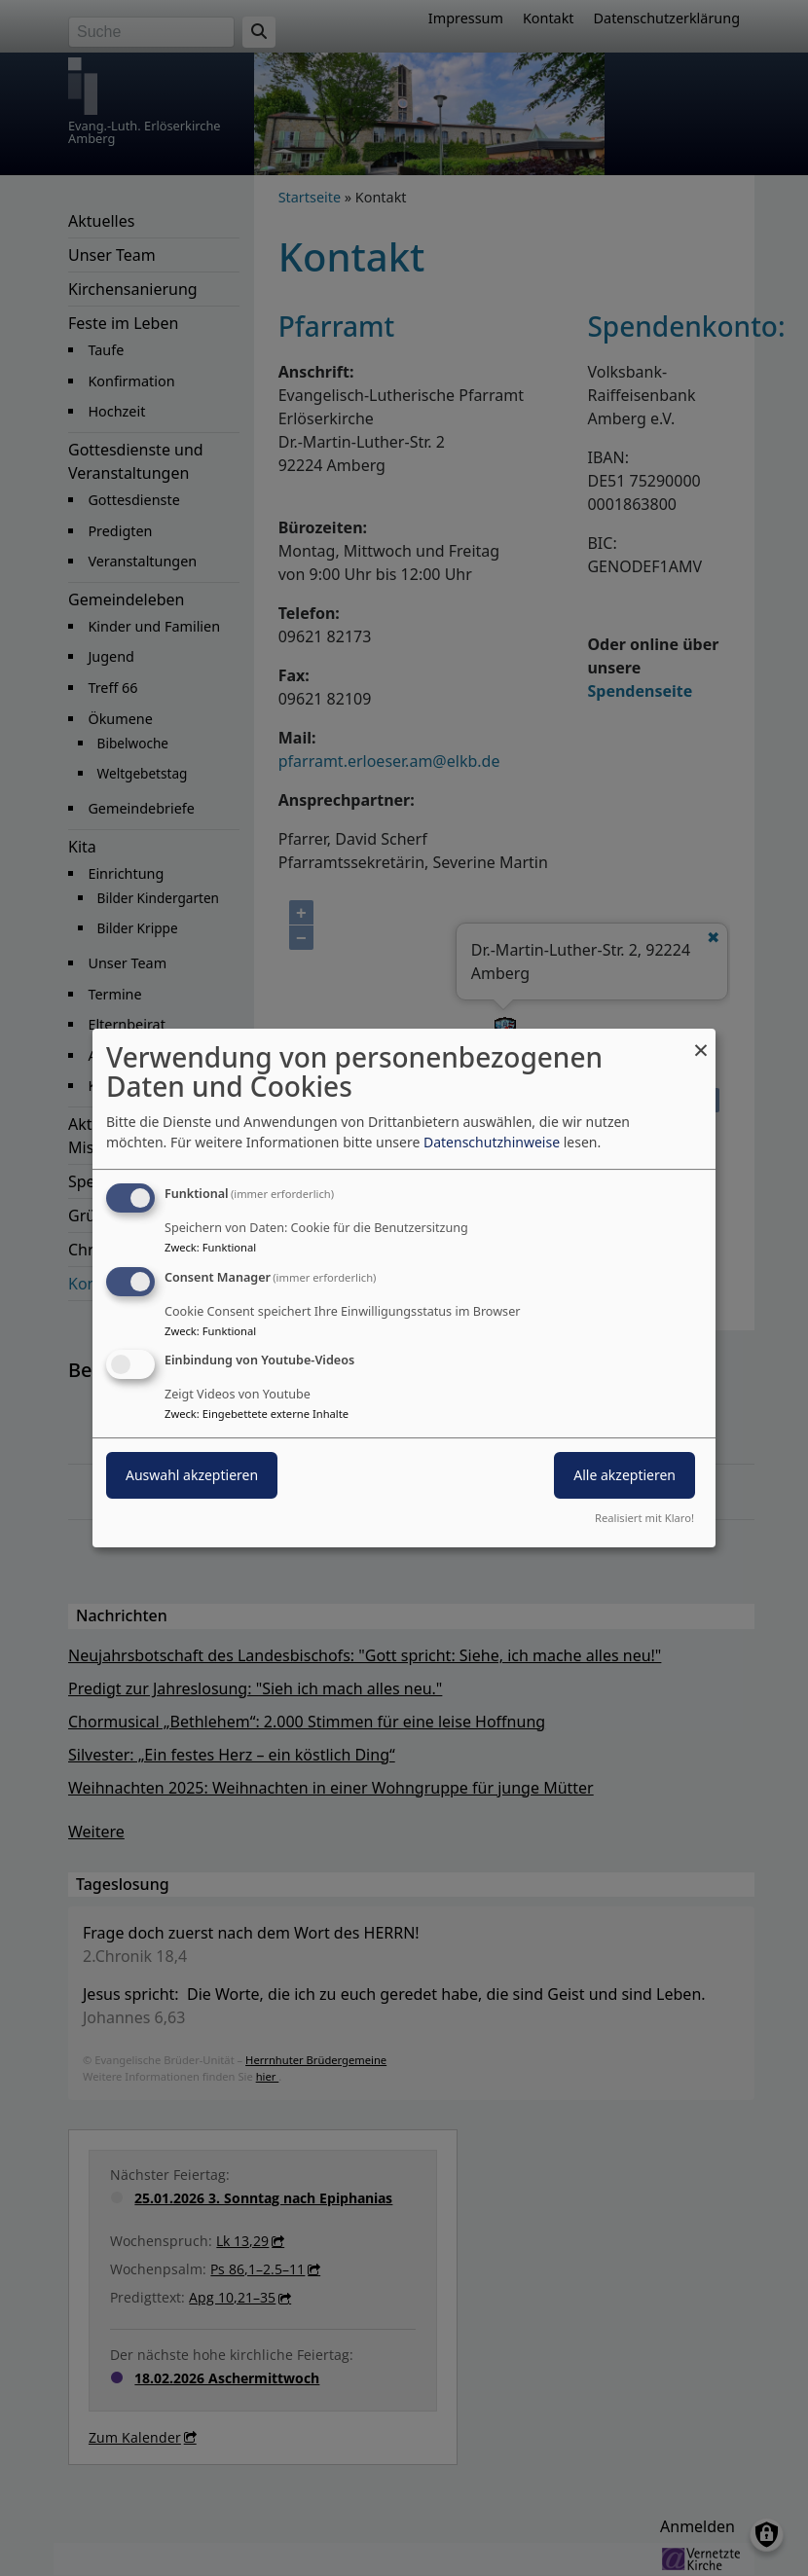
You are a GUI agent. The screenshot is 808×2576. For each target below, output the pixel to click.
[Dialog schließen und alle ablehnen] (701, 1041)
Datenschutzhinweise (491, 1142)
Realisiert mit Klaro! (644, 1517)
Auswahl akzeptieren (192, 1476)
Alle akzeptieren (624, 1476)
